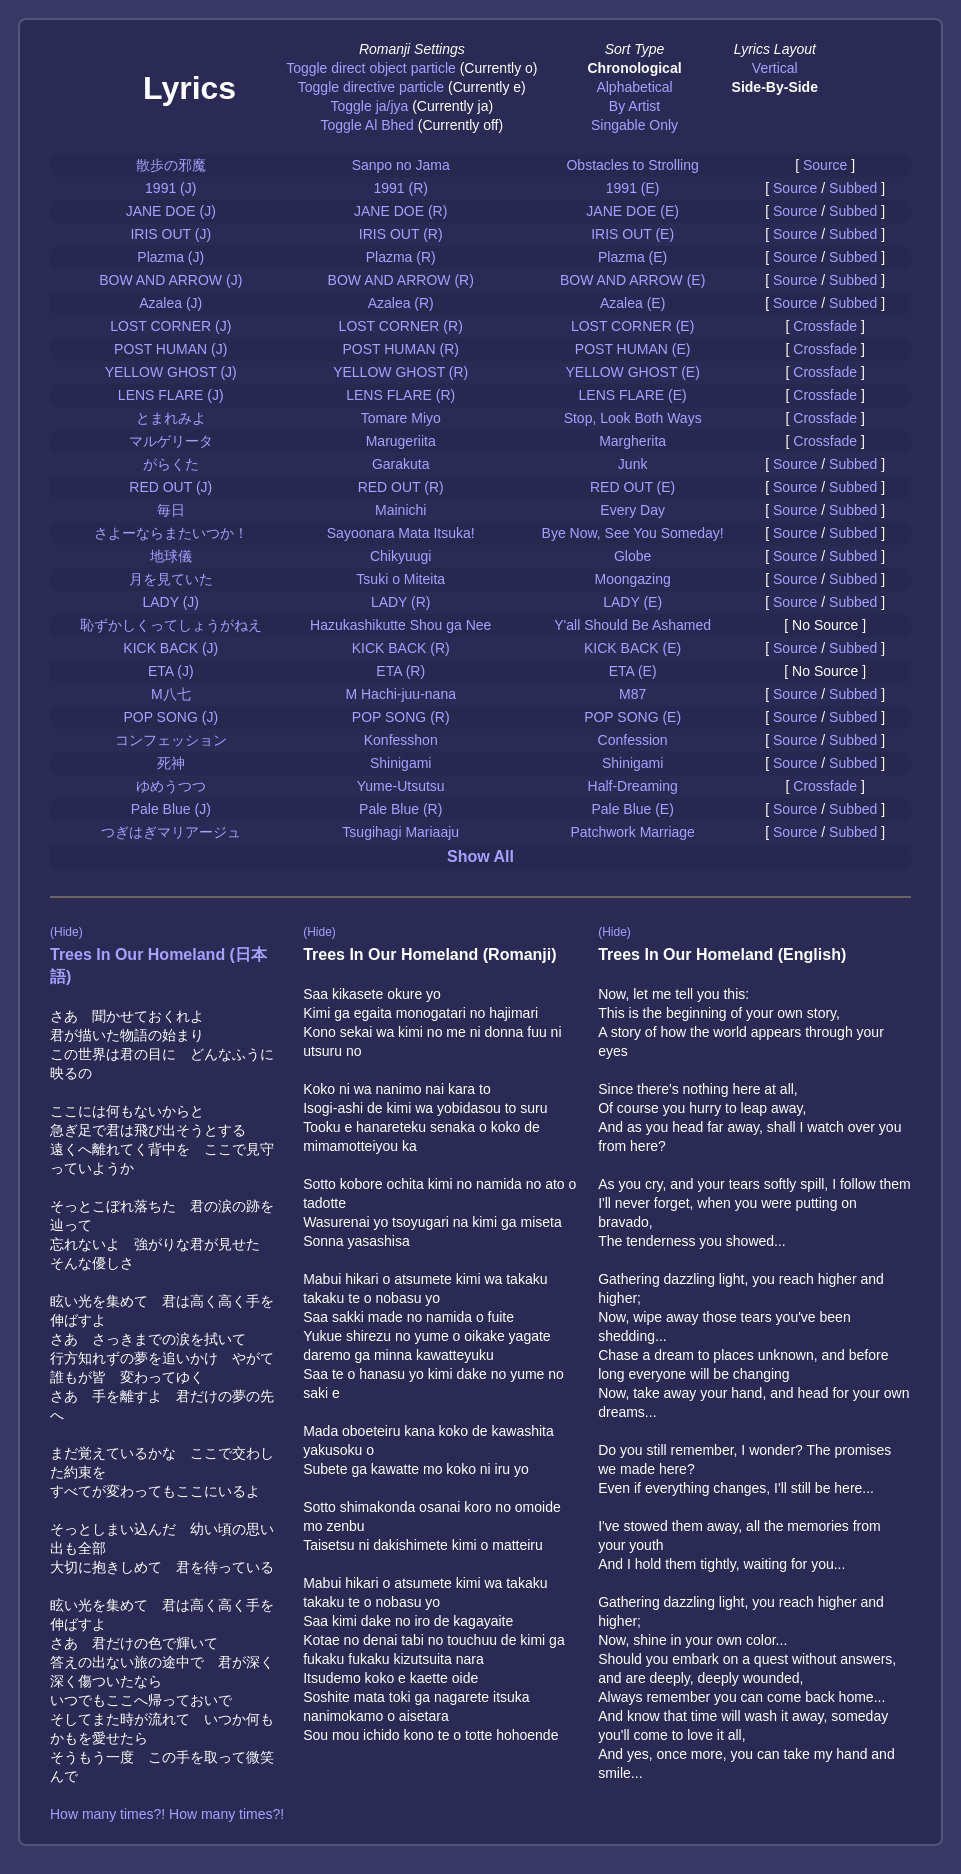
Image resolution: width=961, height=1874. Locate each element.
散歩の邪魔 (171, 165)
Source (825, 165)
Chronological (634, 68)
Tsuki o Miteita (400, 579)
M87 (632, 694)
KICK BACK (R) (401, 648)
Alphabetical (634, 87)
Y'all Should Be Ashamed (632, 625)
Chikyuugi (400, 556)
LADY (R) (401, 602)
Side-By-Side (775, 87)
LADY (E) (632, 602)
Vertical (775, 68)
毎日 (171, 510)
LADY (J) (170, 602)
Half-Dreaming (633, 786)
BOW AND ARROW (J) (170, 280)
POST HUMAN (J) (170, 349)
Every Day (632, 510)
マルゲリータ (171, 441)
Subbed (853, 188)
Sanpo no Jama (401, 165)
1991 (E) (633, 188)
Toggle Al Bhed (366, 125)
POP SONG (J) (170, 717)
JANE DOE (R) (400, 211)
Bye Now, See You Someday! (633, 533)
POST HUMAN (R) (401, 349)
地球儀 (171, 556)
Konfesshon (401, 740)
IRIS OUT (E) (632, 234)
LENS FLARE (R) (400, 395)
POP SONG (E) (632, 717)
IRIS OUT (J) (170, 234)
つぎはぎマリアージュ (171, 832)
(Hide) (66, 932)
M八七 (171, 694)
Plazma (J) (170, 257)
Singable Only (634, 125)
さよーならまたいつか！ (171, 533)
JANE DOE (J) (171, 211)
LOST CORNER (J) (170, 326)
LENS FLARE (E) (633, 395)
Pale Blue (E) (632, 809)
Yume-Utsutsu (401, 786)
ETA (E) (633, 671)
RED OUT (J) (170, 487)
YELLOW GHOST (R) (400, 372)
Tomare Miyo (401, 418)
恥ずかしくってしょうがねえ (171, 625)
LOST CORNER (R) (401, 326)
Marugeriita (401, 441)
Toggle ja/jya (369, 106)
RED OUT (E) (632, 487)
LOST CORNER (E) (632, 326)
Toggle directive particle (371, 87)
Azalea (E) (632, 303)
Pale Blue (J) (171, 809)
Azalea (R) (401, 303)
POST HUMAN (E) (633, 349)
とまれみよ (171, 418)
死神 (171, 763)
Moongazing (633, 579)
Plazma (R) (401, 257)
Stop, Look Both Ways (633, 418)
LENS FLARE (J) (171, 395)
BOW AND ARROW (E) (632, 280)
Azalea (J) (170, 303)
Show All (480, 856)
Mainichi (400, 510)
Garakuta (401, 464)
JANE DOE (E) (632, 211)
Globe (632, 556)
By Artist (634, 106)
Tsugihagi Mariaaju (400, 832)
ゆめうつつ (171, 786)
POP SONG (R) (401, 717)
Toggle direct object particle (371, 68)
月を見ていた (171, 579)
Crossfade (825, 326)
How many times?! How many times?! (167, 1814)
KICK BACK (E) (632, 648)
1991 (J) (170, 188)
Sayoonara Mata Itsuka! (401, 533)
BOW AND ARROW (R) (401, 280)
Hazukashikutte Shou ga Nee (400, 625)
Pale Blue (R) (400, 809)
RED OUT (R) (401, 487)
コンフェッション (171, 740)
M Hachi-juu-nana (400, 694)
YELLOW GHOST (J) (171, 372)
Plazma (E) (632, 257)
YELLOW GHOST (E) (632, 372)
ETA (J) (171, 671)
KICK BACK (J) (170, 648)
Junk (633, 464)
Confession (633, 740)
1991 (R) (400, 188)
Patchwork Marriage (632, 832)
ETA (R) (400, 671)
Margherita (632, 441)
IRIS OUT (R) (401, 234)
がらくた (171, 464)
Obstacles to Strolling (632, 165)
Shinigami (400, 763)
